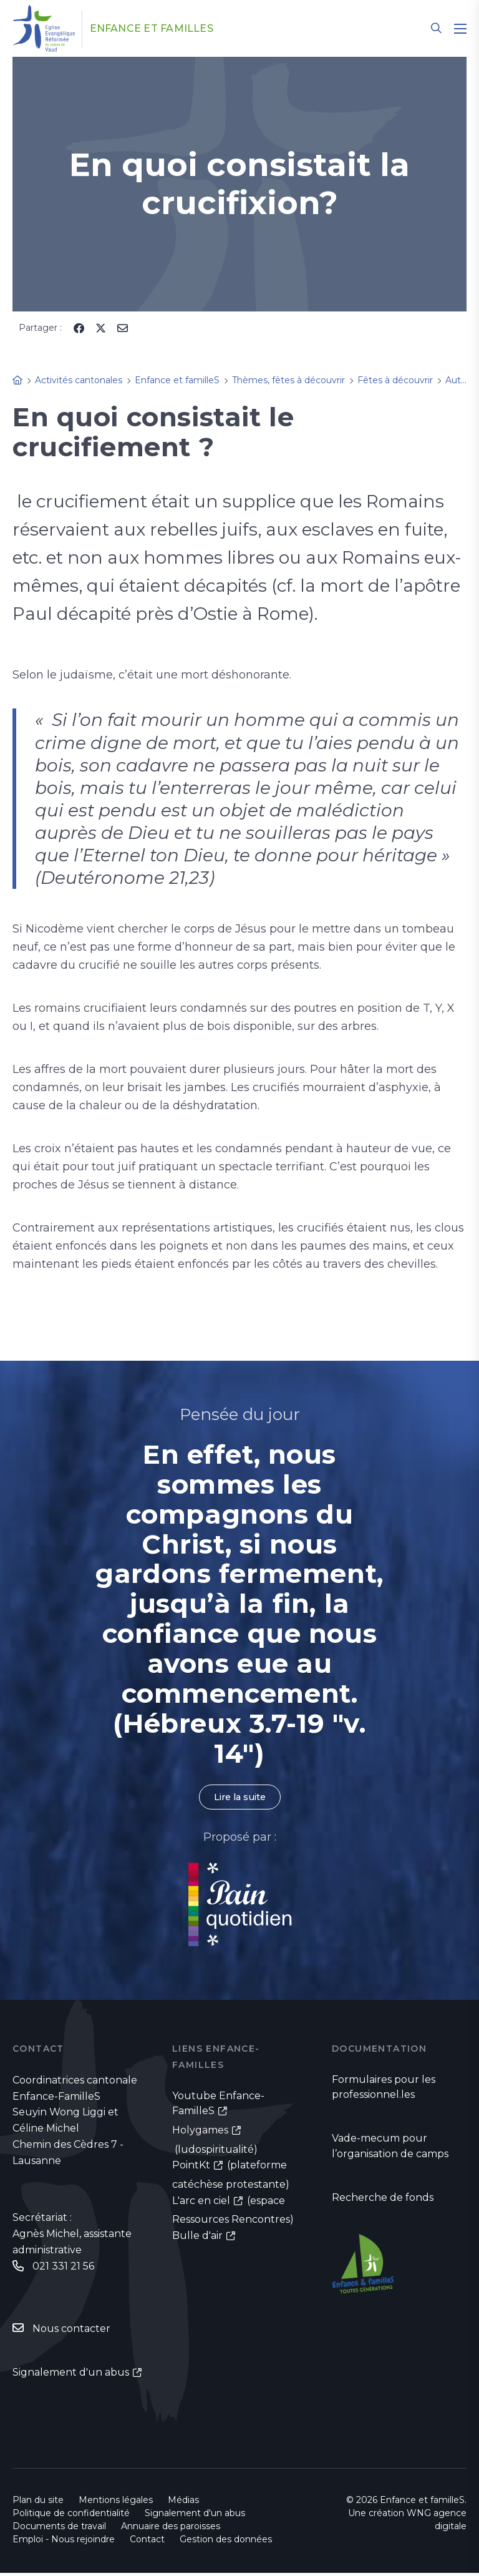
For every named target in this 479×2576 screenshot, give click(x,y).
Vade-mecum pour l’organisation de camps (390, 2150)
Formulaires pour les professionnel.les (383, 2089)
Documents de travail (59, 2529)
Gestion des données (226, 2542)
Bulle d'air (197, 2239)
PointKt (191, 2168)
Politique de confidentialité (71, 2516)
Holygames (200, 2133)
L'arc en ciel (201, 2204)
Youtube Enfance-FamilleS (218, 2106)
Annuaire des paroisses (170, 2529)
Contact (147, 2542)
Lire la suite (239, 1798)
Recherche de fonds (382, 2202)
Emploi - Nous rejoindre (63, 2542)
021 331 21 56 (63, 2268)
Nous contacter (71, 2331)
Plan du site (38, 2503)
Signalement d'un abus (70, 2375)
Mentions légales (116, 2503)
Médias (183, 2503)
